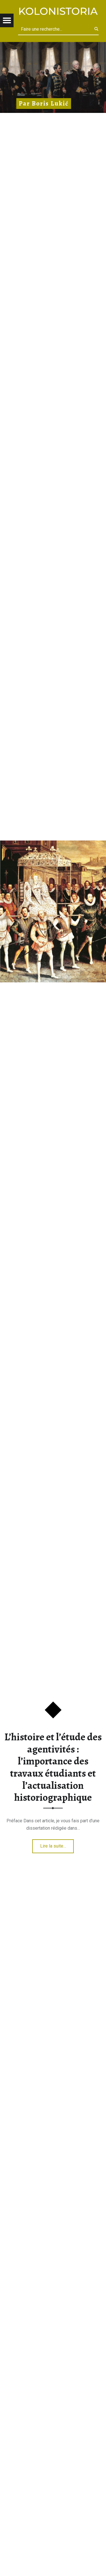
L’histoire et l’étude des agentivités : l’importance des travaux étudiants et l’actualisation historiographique (53, 1767)
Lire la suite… (53, 1846)
